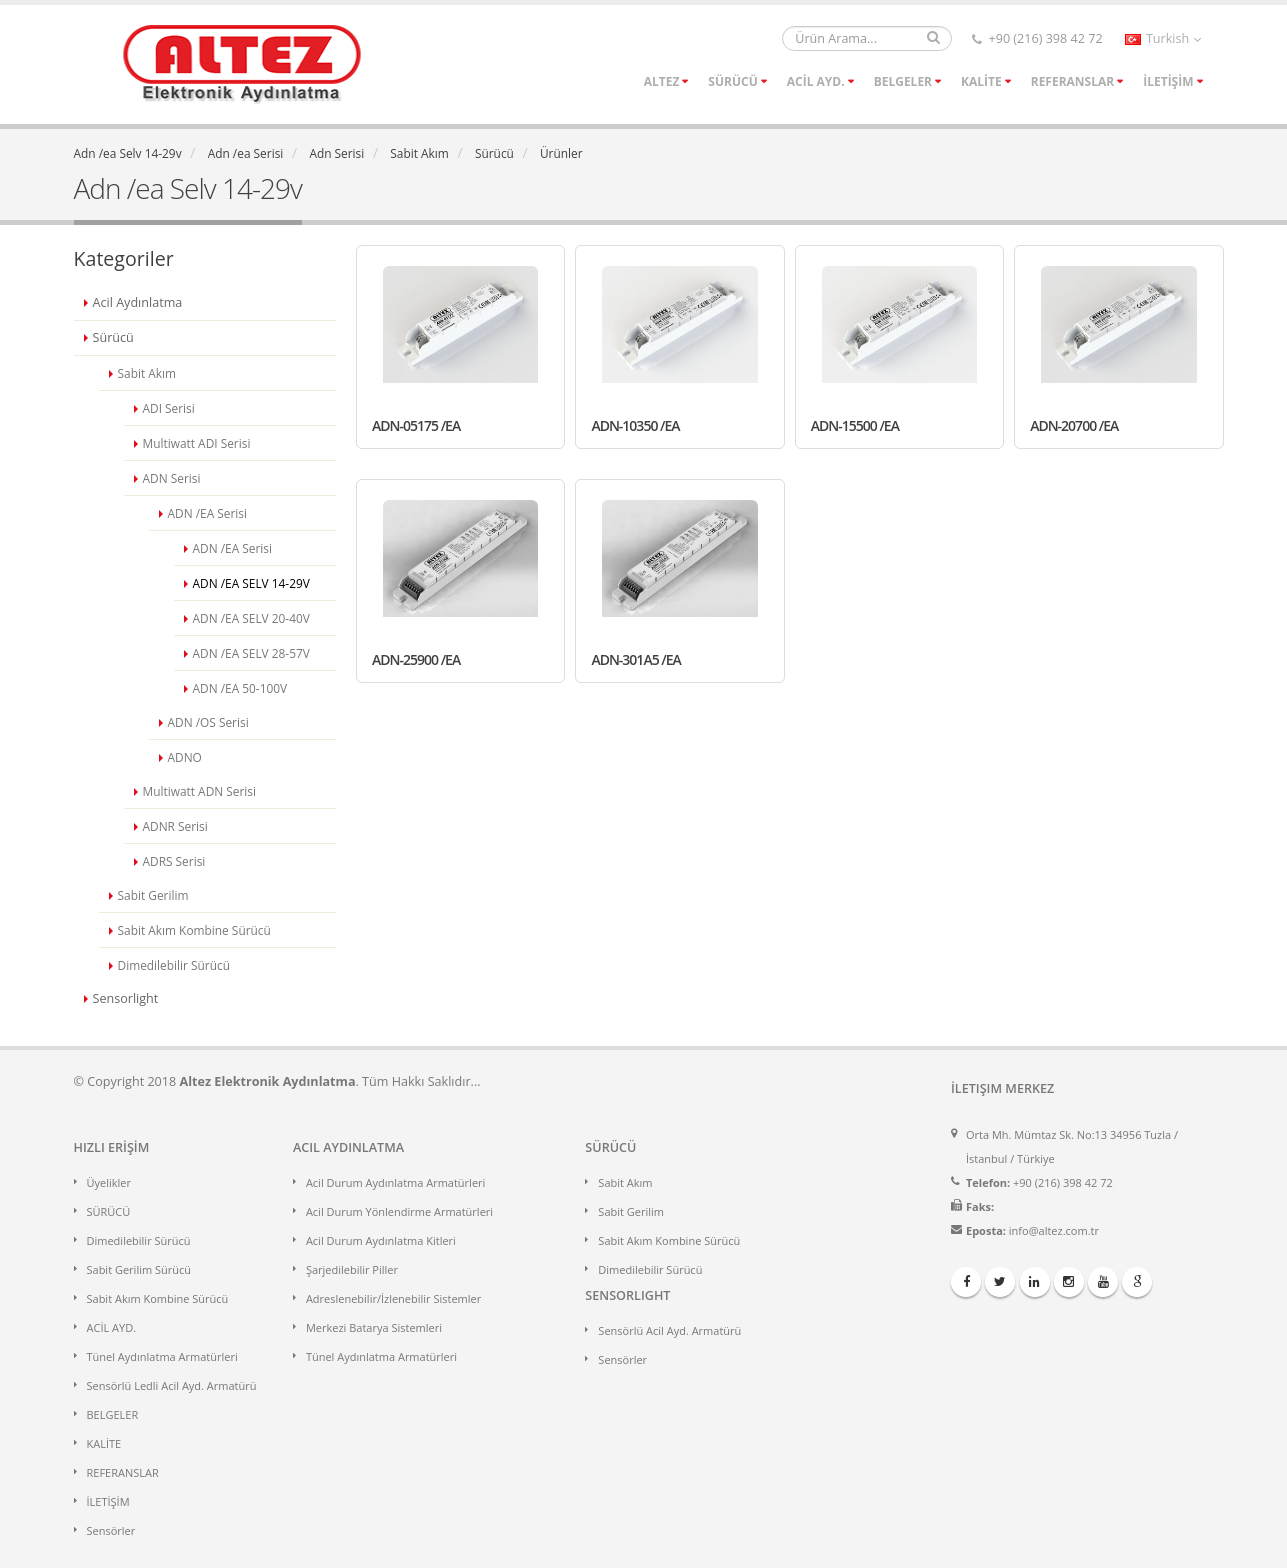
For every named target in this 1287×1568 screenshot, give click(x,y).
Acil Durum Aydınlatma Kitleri (381, 1240)
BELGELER (903, 81)
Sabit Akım (419, 153)
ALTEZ (662, 81)
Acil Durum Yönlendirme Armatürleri (399, 1211)
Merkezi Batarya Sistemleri (374, 1327)
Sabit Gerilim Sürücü (139, 1269)
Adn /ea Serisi (246, 153)
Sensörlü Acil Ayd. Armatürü (669, 1330)
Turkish (1163, 38)
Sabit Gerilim (631, 1211)
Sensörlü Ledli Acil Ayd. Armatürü (172, 1385)
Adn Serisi (336, 153)
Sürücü (494, 153)
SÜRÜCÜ (732, 81)
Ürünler (561, 153)
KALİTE (981, 81)
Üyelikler (109, 1182)
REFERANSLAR (1073, 81)
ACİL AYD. (816, 81)
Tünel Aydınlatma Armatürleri (162, 1356)
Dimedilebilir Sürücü (139, 1240)
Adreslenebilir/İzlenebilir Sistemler (393, 1298)
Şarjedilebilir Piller (352, 1269)
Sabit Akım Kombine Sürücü (158, 1298)
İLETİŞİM (1168, 81)
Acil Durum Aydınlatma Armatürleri (395, 1182)
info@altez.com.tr (1054, 1230)
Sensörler (111, 1530)
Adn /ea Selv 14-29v (128, 153)
